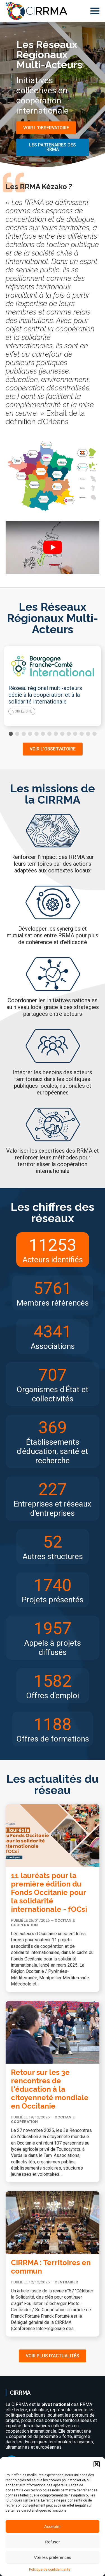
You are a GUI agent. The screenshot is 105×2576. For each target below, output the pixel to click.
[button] (96, 2464)
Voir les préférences (52, 2557)
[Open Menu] (94, 10)
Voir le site (22, 711)
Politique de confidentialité (49, 2570)
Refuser (52, 2541)
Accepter (52, 2526)
